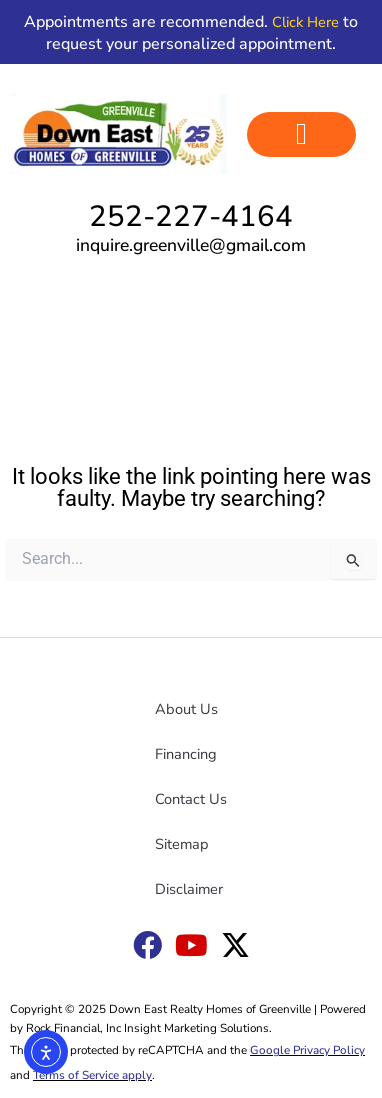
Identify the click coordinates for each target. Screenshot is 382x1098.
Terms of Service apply (92, 1075)
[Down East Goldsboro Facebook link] (147, 945)
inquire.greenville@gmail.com (191, 245)
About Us (186, 709)
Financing (186, 754)
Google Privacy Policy (307, 1050)
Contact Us (191, 799)
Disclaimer (189, 889)
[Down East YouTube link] (191, 945)
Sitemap (182, 844)
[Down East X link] (235, 945)
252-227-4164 (191, 216)
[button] (301, 134)
